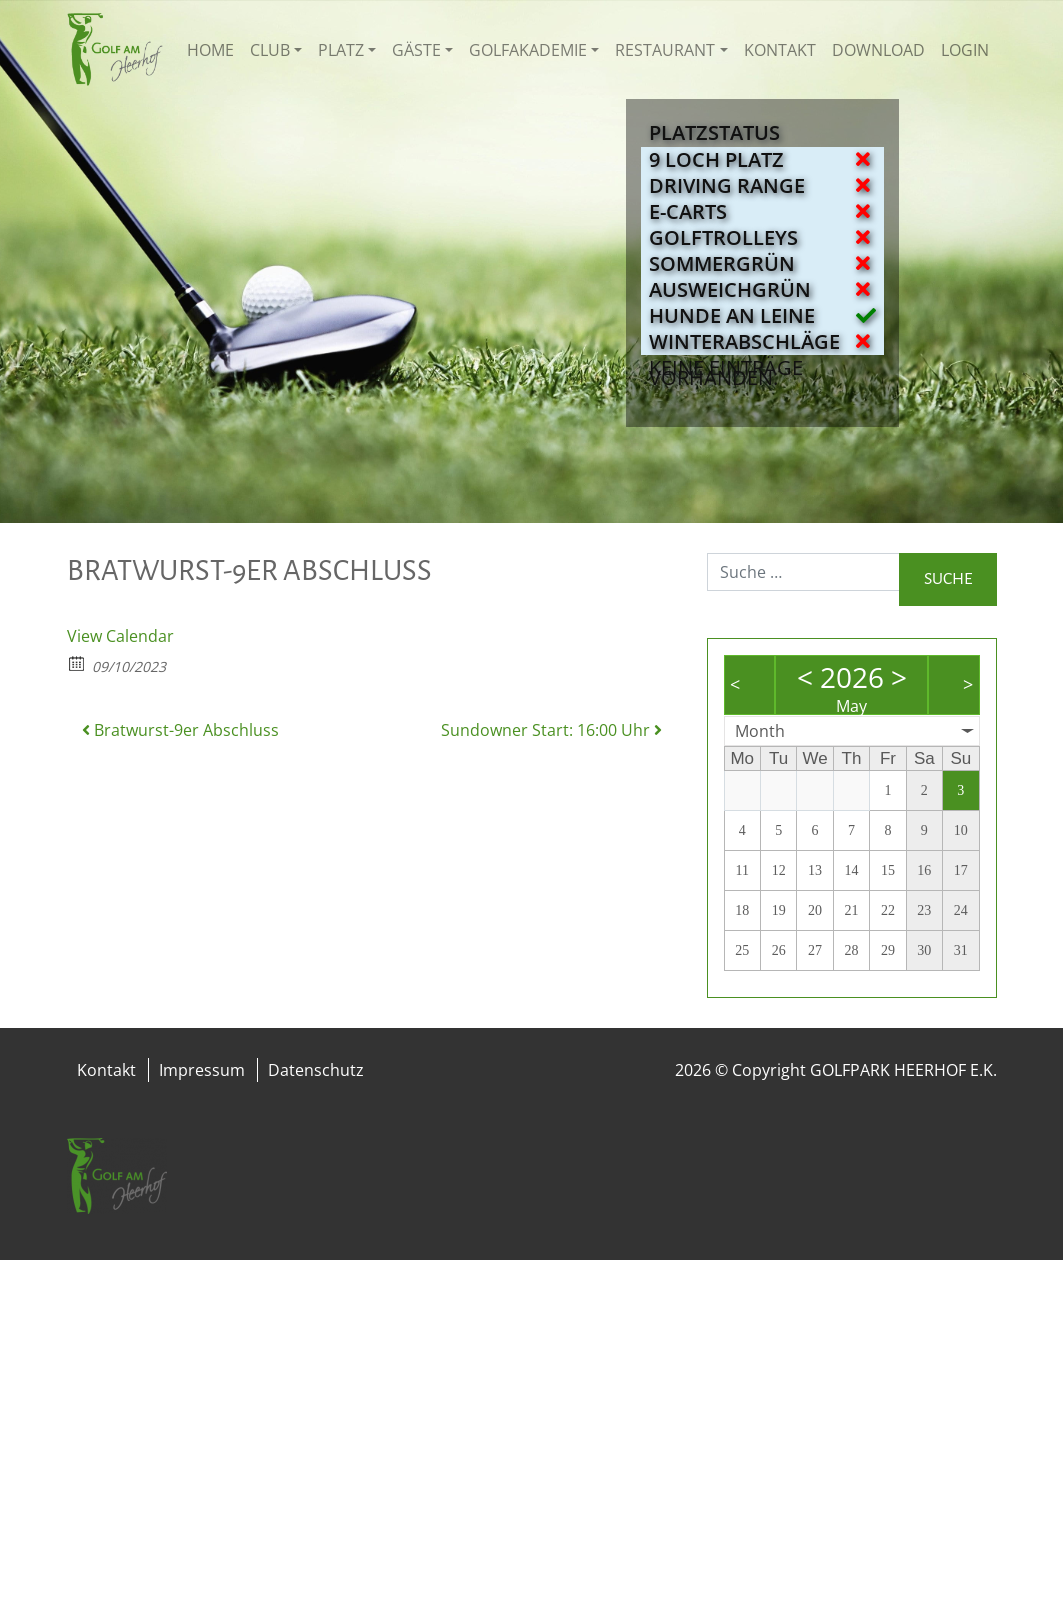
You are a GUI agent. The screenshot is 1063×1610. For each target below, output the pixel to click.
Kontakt (780, 50)
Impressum (202, 1070)
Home (210, 50)
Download (878, 50)
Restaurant (665, 50)
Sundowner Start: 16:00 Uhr (551, 730)
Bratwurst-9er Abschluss (180, 730)
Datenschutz (316, 1070)
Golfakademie (528, 50)
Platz (341, 50)
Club (270, 50)
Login (965, 50)
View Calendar (120, 636)
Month (760, 731)
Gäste (416, 50)
